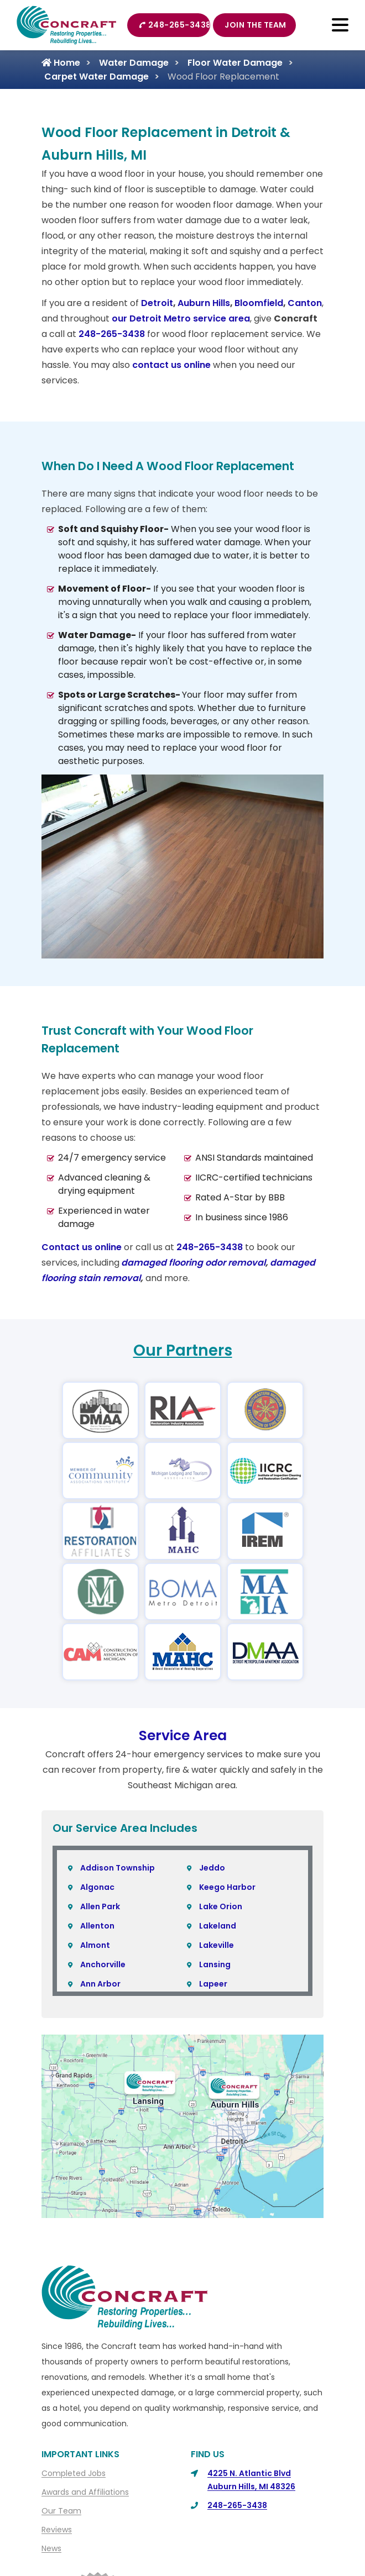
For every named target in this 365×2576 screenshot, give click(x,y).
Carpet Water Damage (96, 76)
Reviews (56, 2529)
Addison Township (117, 1867)
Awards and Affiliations (85, 2492)
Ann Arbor (100, 1983)
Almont (95, 1945)
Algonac (97, 1887)
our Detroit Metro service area (181, 318)
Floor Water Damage (235, 62)
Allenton (97, 1925)
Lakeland (217, 1925)
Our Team (61, 2510)
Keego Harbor (227, 1887)
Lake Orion (220, 1906)
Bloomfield (258, 303)
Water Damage (134, 62)
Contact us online (81, 1247)
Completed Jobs (73, 2473)
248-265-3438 (174, 24)
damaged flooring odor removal (193, 1262)
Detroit (157, 303)
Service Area (183, 1735)
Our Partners (182, 1350)
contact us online (171, 365)
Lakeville (216, 1945)
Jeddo (212, 1867)
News (51, 2548)
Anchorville (103, 1964)
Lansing (215, 1964)
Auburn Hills (204, 303)
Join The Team (255, 24)
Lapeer (213, 1983)
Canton (305, 303)
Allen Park (100, 1906)
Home (60, 62)
